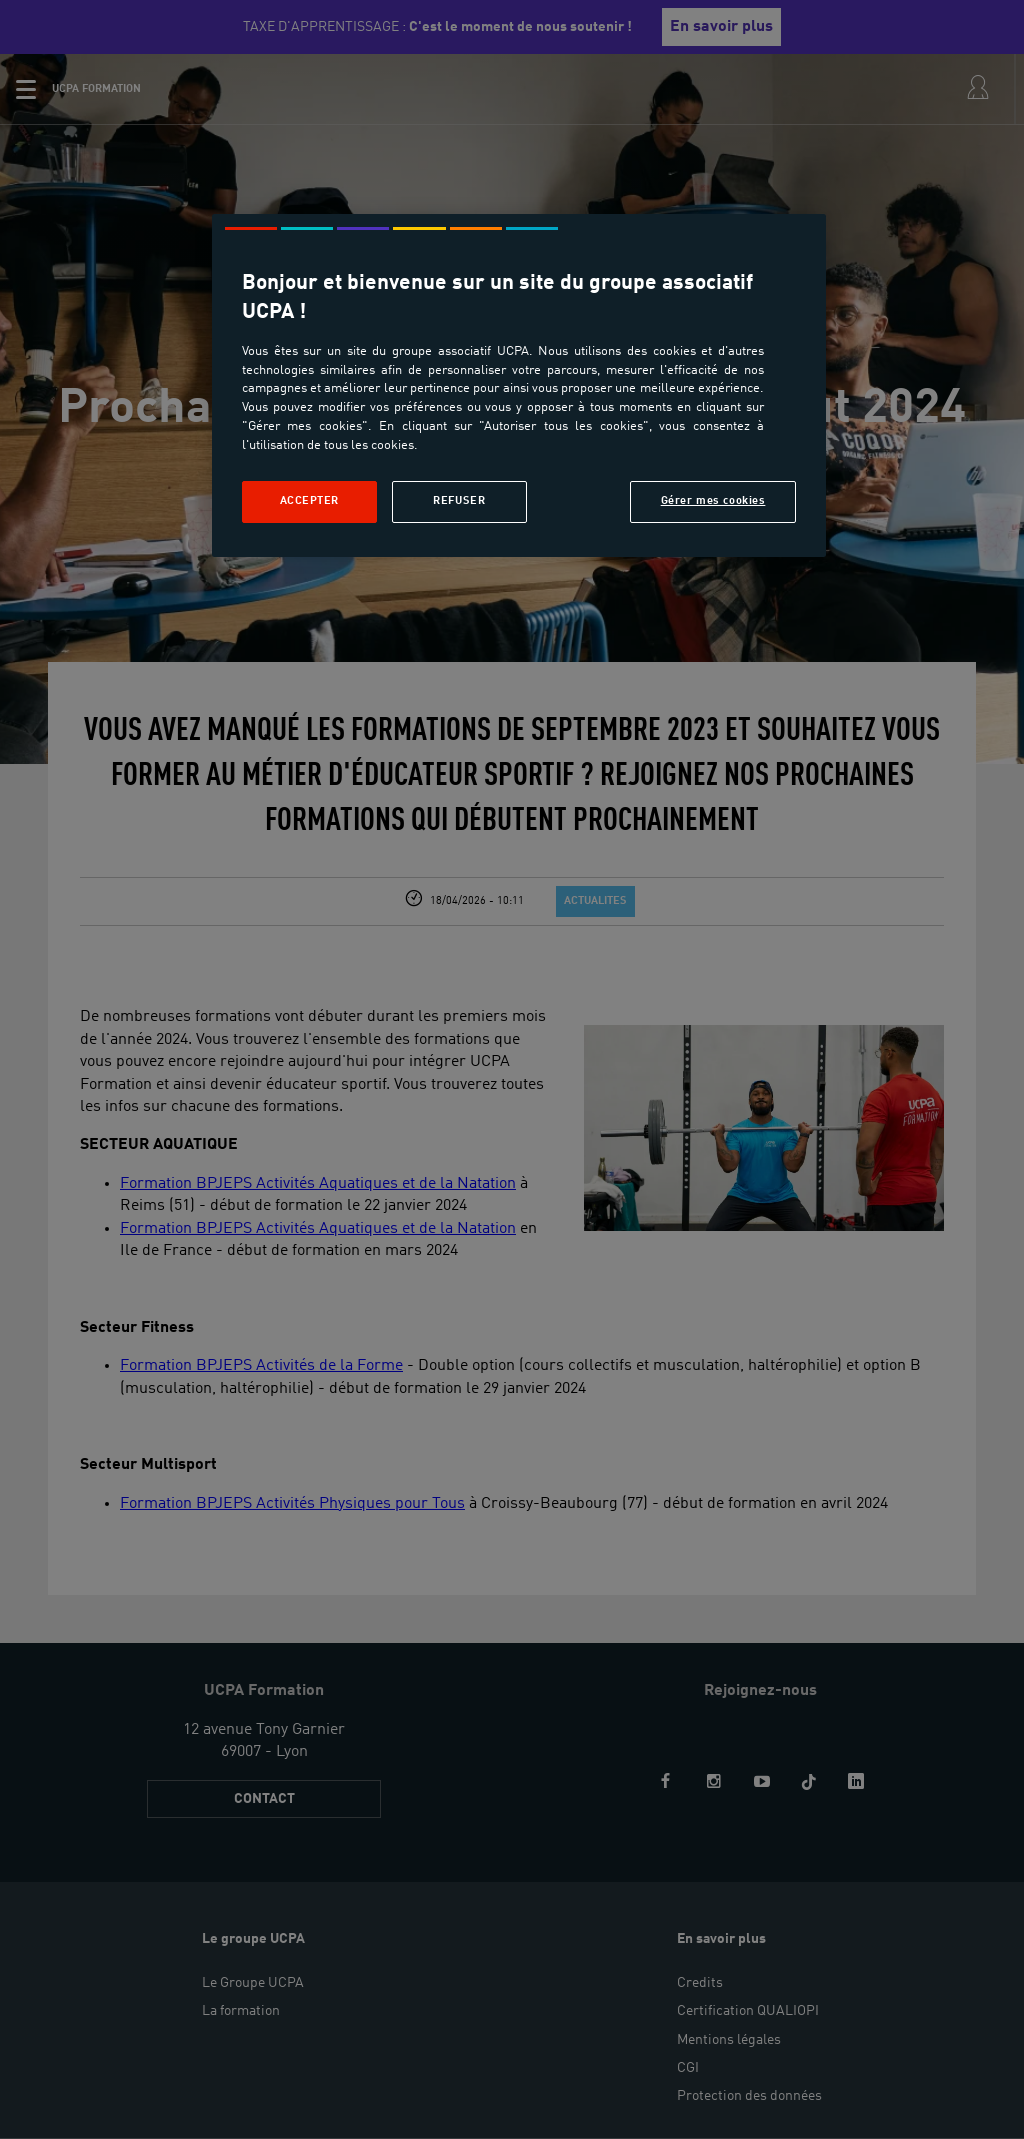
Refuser (459, 501)
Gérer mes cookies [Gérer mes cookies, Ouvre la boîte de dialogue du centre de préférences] (713, 501)
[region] (519, 385)
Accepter (310, 501)
